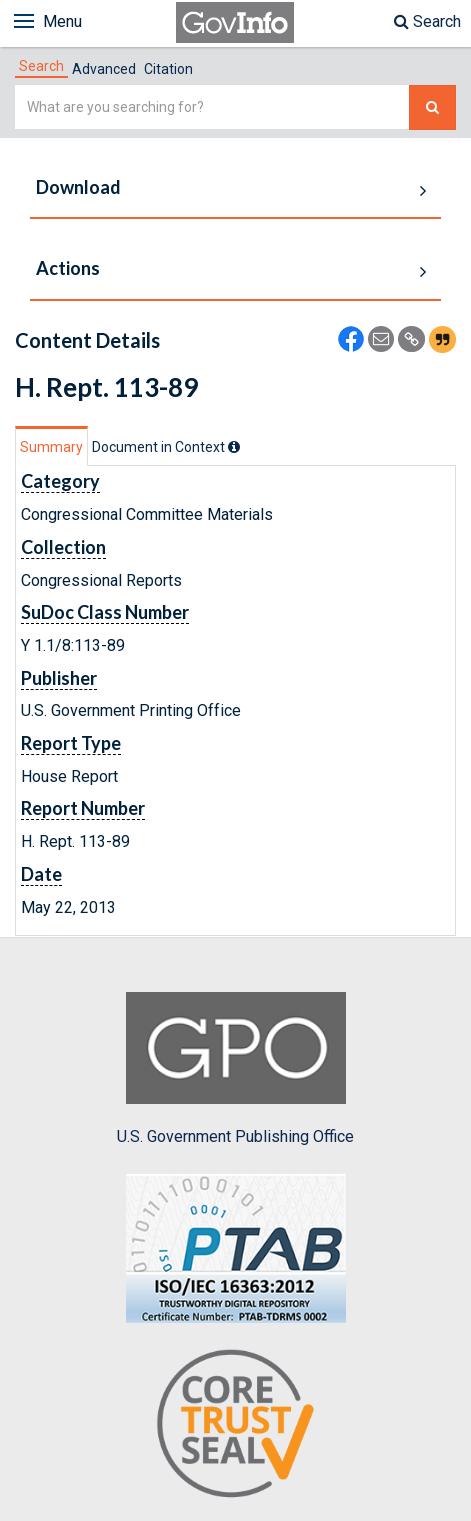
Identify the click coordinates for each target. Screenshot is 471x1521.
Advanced (104, 69)
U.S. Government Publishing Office (235, 1069)
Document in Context (166, 447)
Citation (168, 69)
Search (427, 21)
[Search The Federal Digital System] (432, 107)
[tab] (41, 66)
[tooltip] (234, 447)
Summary (51, 447)
